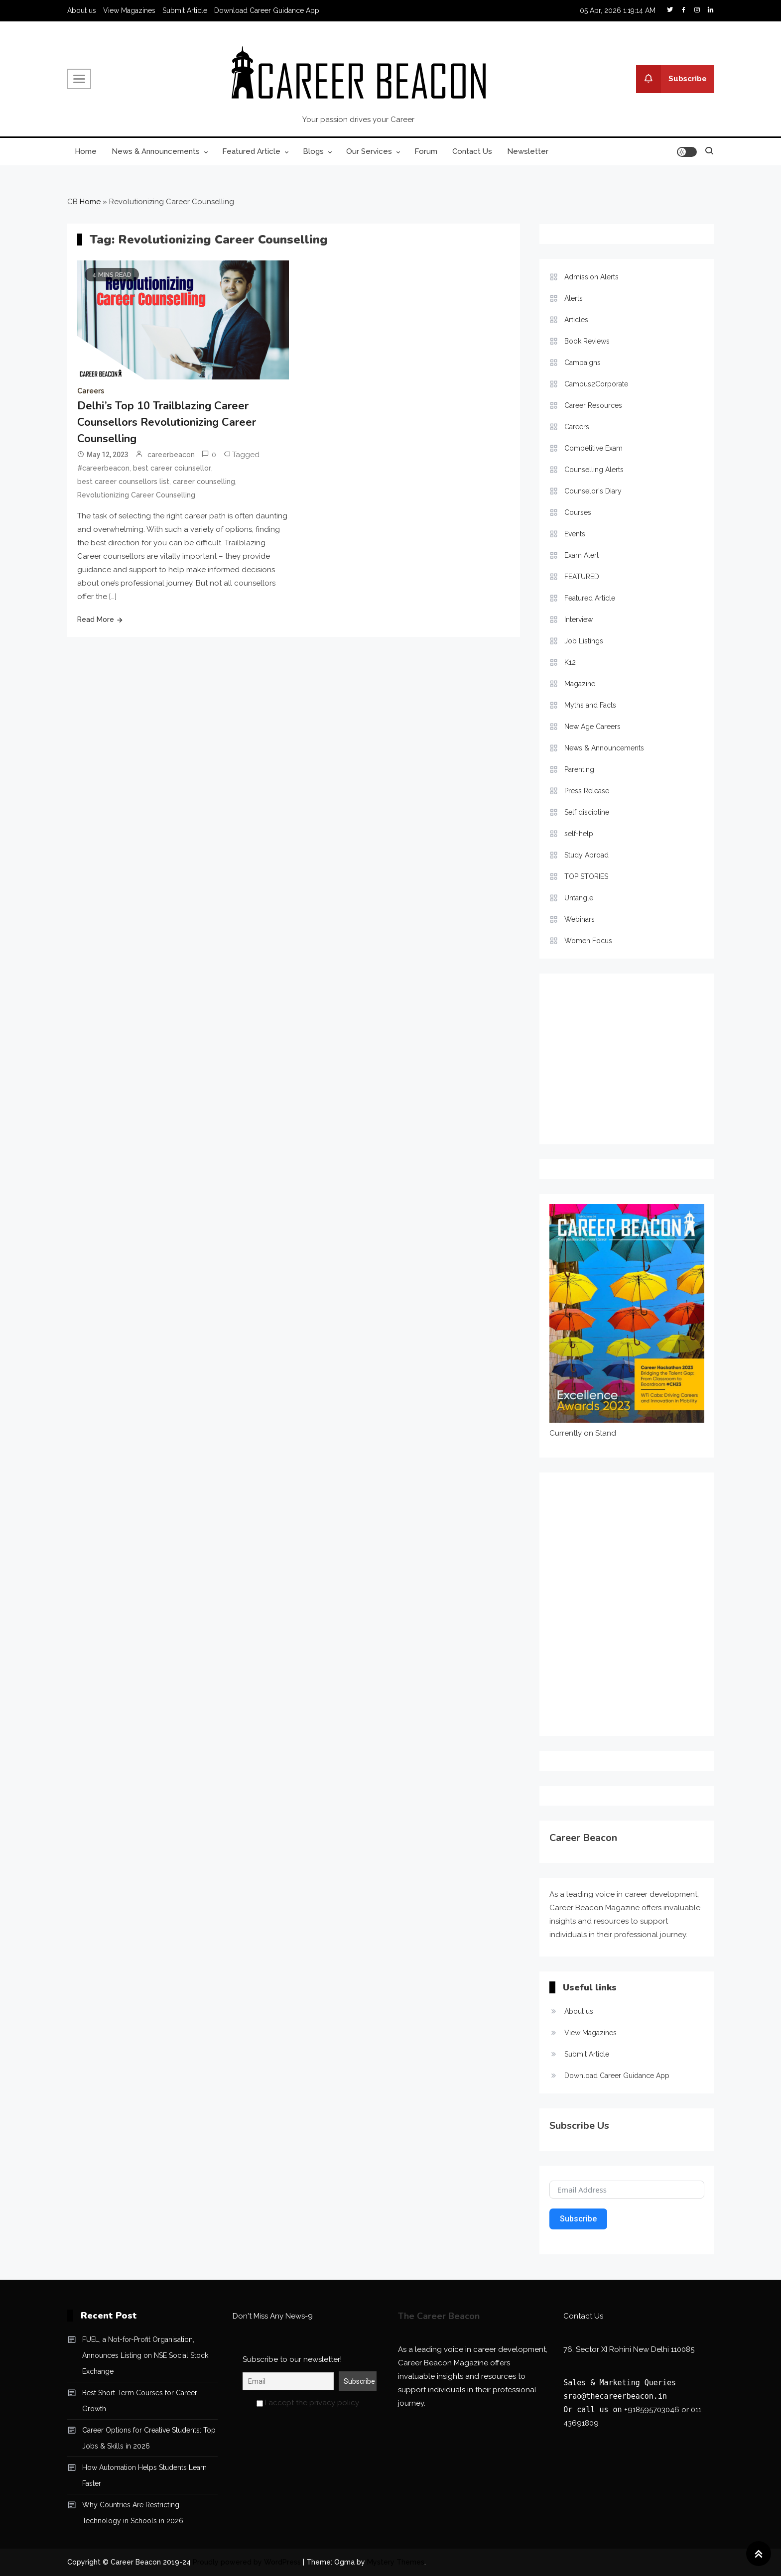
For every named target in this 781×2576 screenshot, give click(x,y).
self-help (578, 834)
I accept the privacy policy (308, 2402)
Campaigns (582, 363)
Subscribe (671, 79)
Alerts (573, 298)
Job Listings (583, 641)
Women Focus (588, 941)
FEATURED (581, 577)
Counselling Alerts (594, 470)
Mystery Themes (395, 2562)
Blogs (313, 151)
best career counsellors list (123, 482)
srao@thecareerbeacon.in (615, 2396)
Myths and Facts (590, 705)
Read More (95, 619)
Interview (578, 619)
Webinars (579, 919)
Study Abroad (586, 855)
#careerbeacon (103, 468)
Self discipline (586, 812)
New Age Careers (592, 727)
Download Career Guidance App (266, 10)
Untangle (578, 898)
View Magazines (129, 10)
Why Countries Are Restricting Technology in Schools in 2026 (132, 2513)
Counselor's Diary (593, 491)
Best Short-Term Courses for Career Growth (139, 2401)
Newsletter (527, 151)
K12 (570, 662)
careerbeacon (171, 455)
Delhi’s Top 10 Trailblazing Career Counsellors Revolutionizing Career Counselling (166, 422)
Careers (90, 391)
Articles (576, 320)
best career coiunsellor (172, 468)
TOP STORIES (586, 876)
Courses (577, 512)
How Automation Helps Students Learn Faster (144, 2475)
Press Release (586, 791)
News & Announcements (156, 151)
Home (86, 151)
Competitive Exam (593, 448)
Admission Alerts (591, 277)
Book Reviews (587, 341)
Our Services (369, 151)
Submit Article (184, 10)
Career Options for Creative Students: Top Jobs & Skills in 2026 (149, 2438)
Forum (425, 151)
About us (81, 10)
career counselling (204, 482)
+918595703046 (651, 2409)
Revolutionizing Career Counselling (136, 495)
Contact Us (472, 151)
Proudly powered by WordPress (248, 2562)
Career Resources (593, 405)
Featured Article (251, 151)
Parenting (579, 769)
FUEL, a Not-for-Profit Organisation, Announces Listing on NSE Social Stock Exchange (145, 2355)
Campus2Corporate (596, 384)
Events (574, 534)
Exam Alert (581, 555)
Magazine (579, 684)
